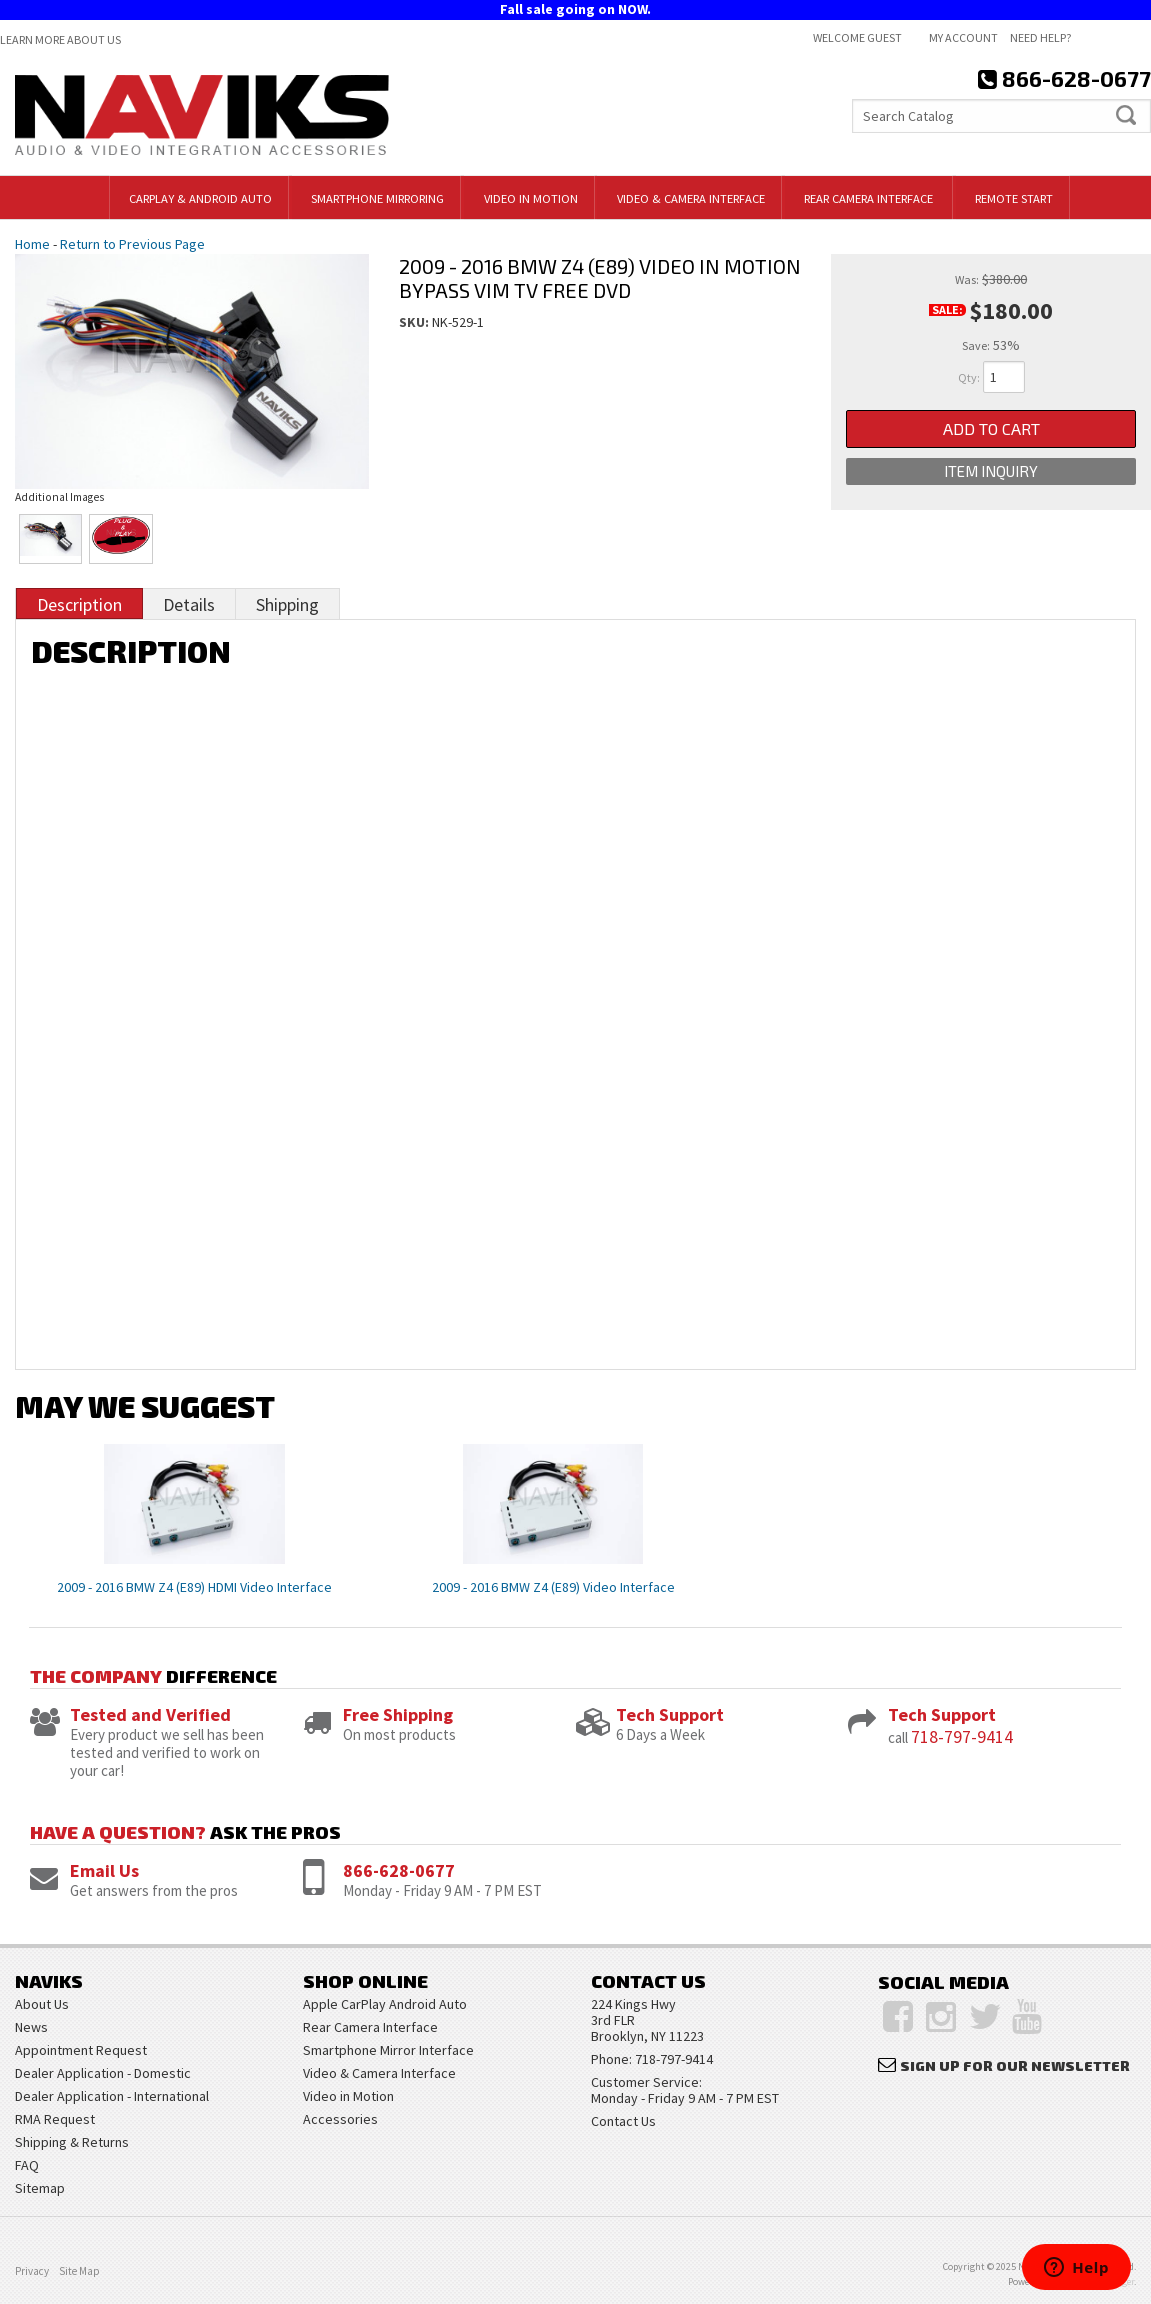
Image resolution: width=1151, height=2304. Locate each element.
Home (32, 244)
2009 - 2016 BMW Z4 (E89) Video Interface (553, 1587)
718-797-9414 (962, 1736)
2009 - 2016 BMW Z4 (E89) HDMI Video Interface (194, 1587)
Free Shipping (398, 1714)
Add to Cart (991, 428)
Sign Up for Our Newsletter (1015, 2065)
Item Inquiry (991, 471)
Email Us (104, 1870)
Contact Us (623, 2121)
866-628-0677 (399, 1870)
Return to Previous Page (132, 244)
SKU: (415, 322)
